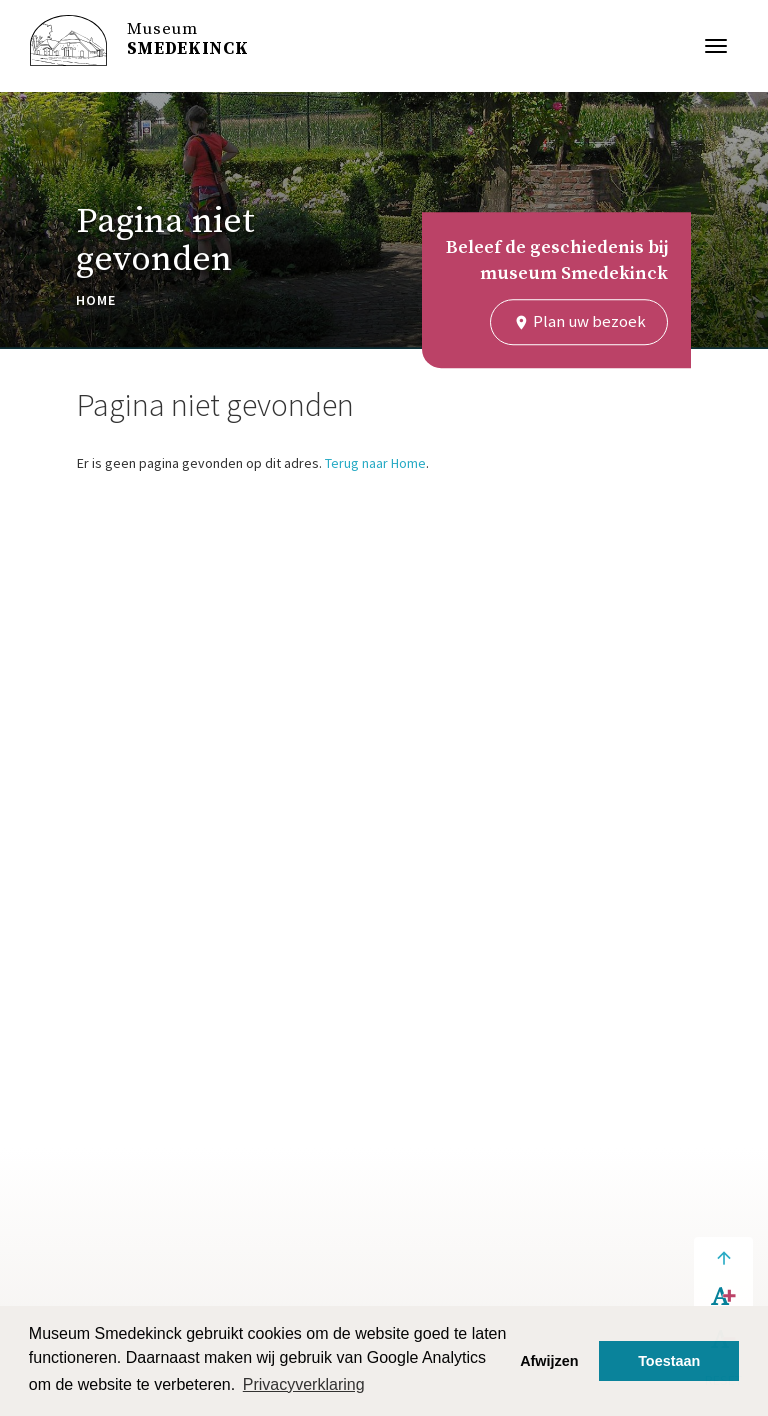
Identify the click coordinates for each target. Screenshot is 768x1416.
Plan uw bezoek (579, 321)
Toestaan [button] (669, 1361)
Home (96, 300)
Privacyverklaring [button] (304, 1384)
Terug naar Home (375, 463)
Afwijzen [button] (549, 1361)
